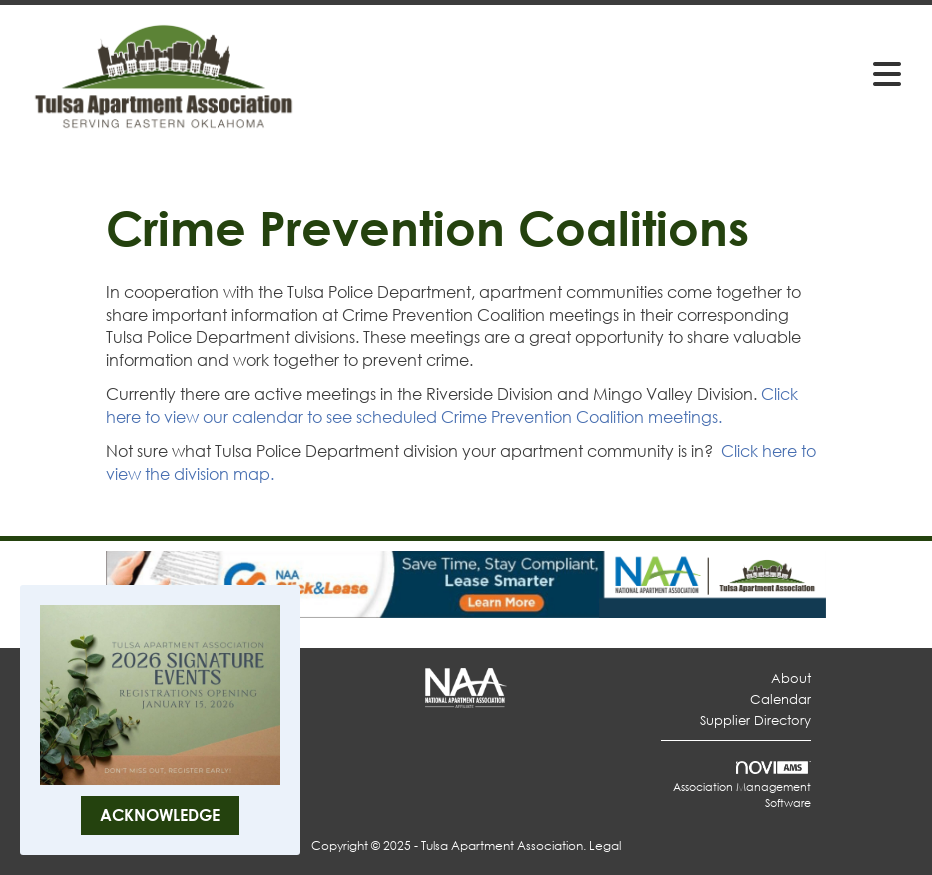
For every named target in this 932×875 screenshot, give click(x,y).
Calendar (780, 699)
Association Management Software (742, 786)
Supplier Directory (755, 720)
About (791, 678)
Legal (605, 845)
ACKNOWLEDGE (160, 814)
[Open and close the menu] (612, 73)
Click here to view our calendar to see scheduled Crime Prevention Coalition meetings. (452, 405)
